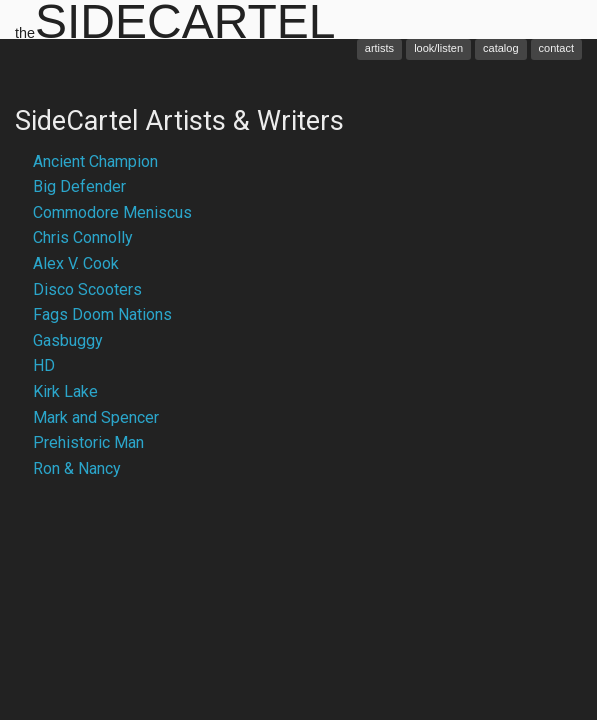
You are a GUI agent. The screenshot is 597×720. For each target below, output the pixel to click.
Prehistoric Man (88, 442)
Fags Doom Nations (102, 314)
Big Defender (79, 186)
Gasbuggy (68, 340)
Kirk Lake (65, 391)
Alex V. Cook (76, 263)
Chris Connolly (83, 237)
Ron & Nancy (77, 468)
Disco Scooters (87, 289)
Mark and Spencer (96, 417)
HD (44, 365)
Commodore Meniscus (112, 212)
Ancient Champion (95, 161)
